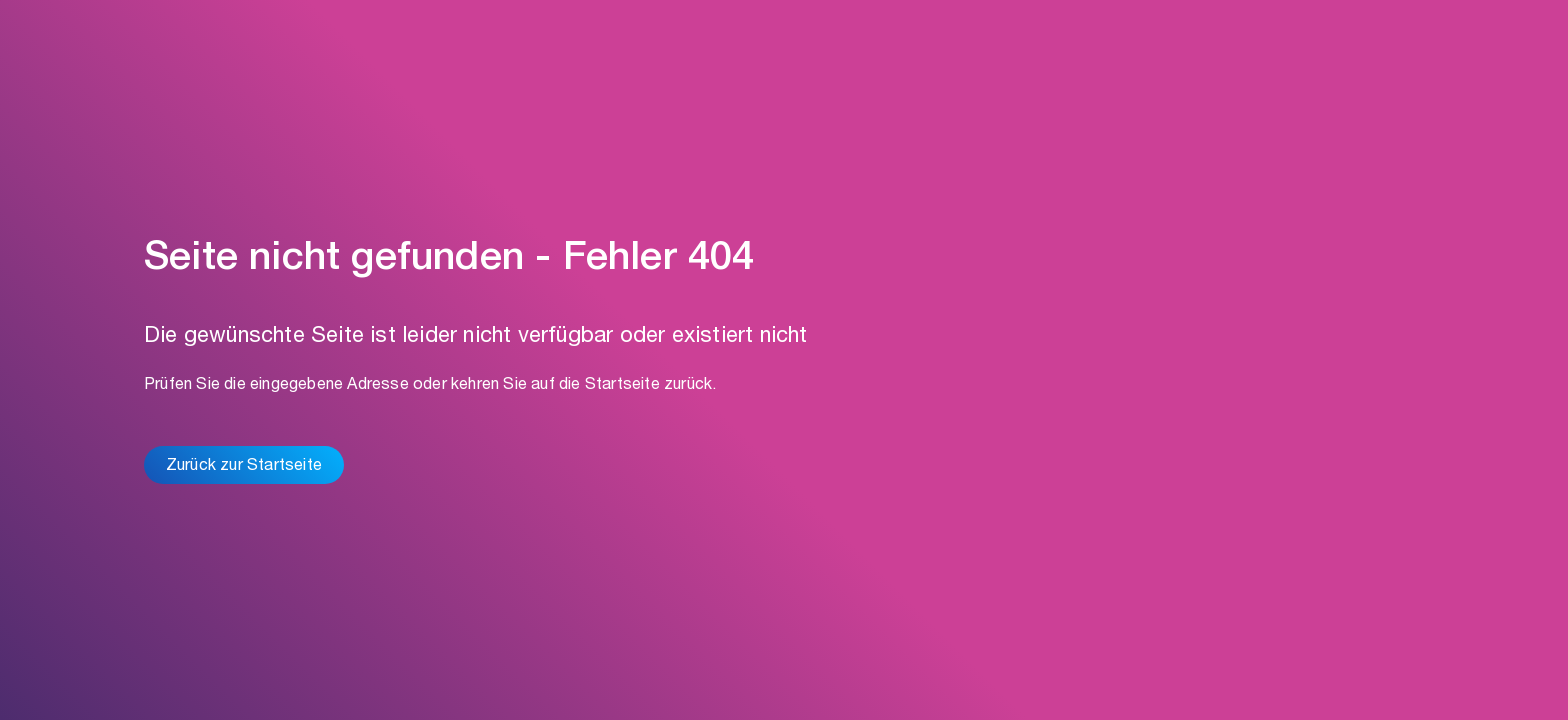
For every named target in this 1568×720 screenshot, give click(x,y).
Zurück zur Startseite (244, 467)
